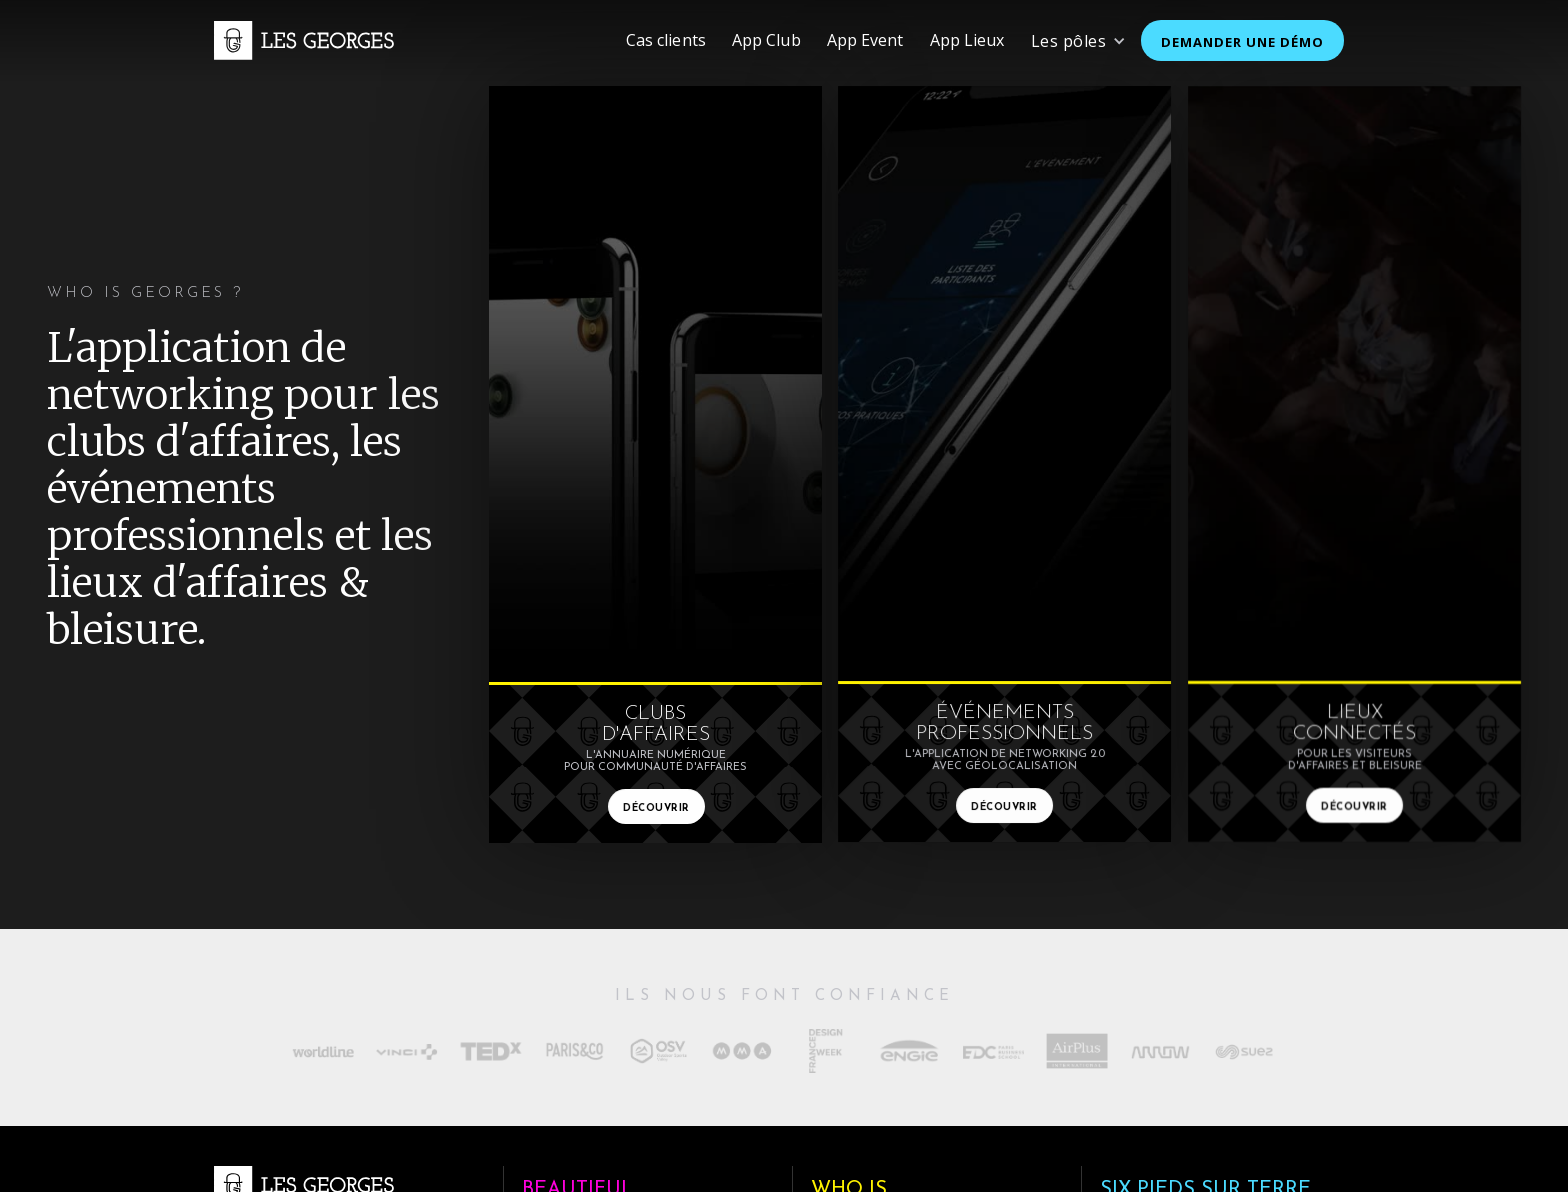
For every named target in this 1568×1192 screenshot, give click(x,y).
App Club (766, 40)
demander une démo (1242, 42)
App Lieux (967, 40)
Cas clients (666, 40)
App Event (865, 40)
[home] (304, 40)
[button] (1079, 41)
